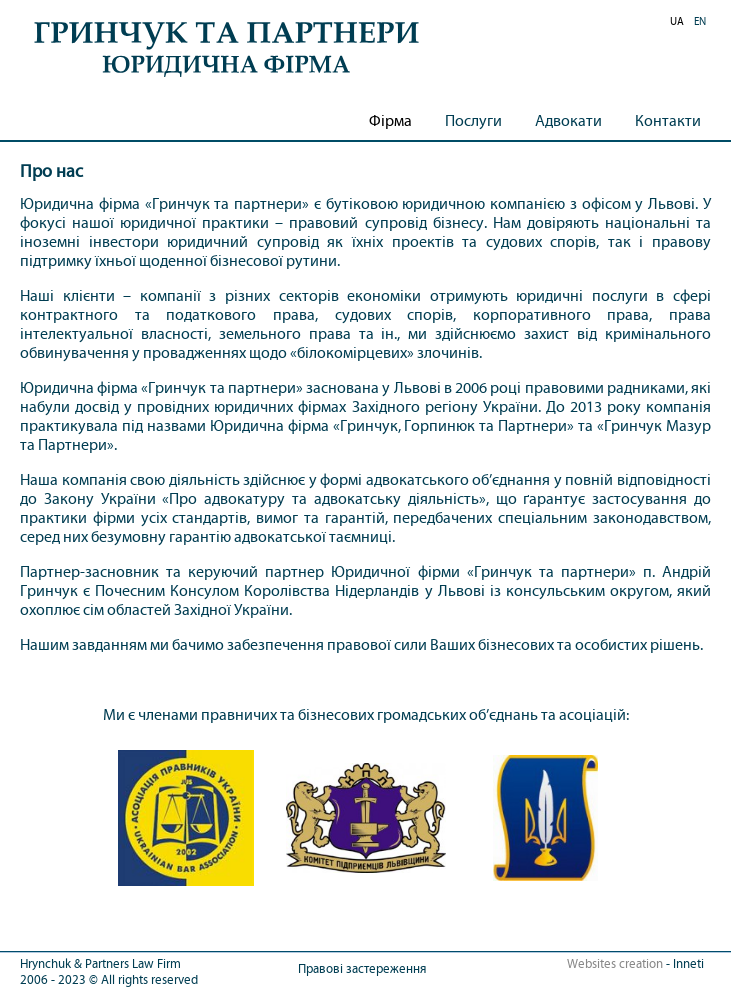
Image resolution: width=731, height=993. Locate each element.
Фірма (390, 120)
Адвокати (568, 120)
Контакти (668, 120)
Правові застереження (362, 969)
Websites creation (615, 964)
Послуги (473, 120)
